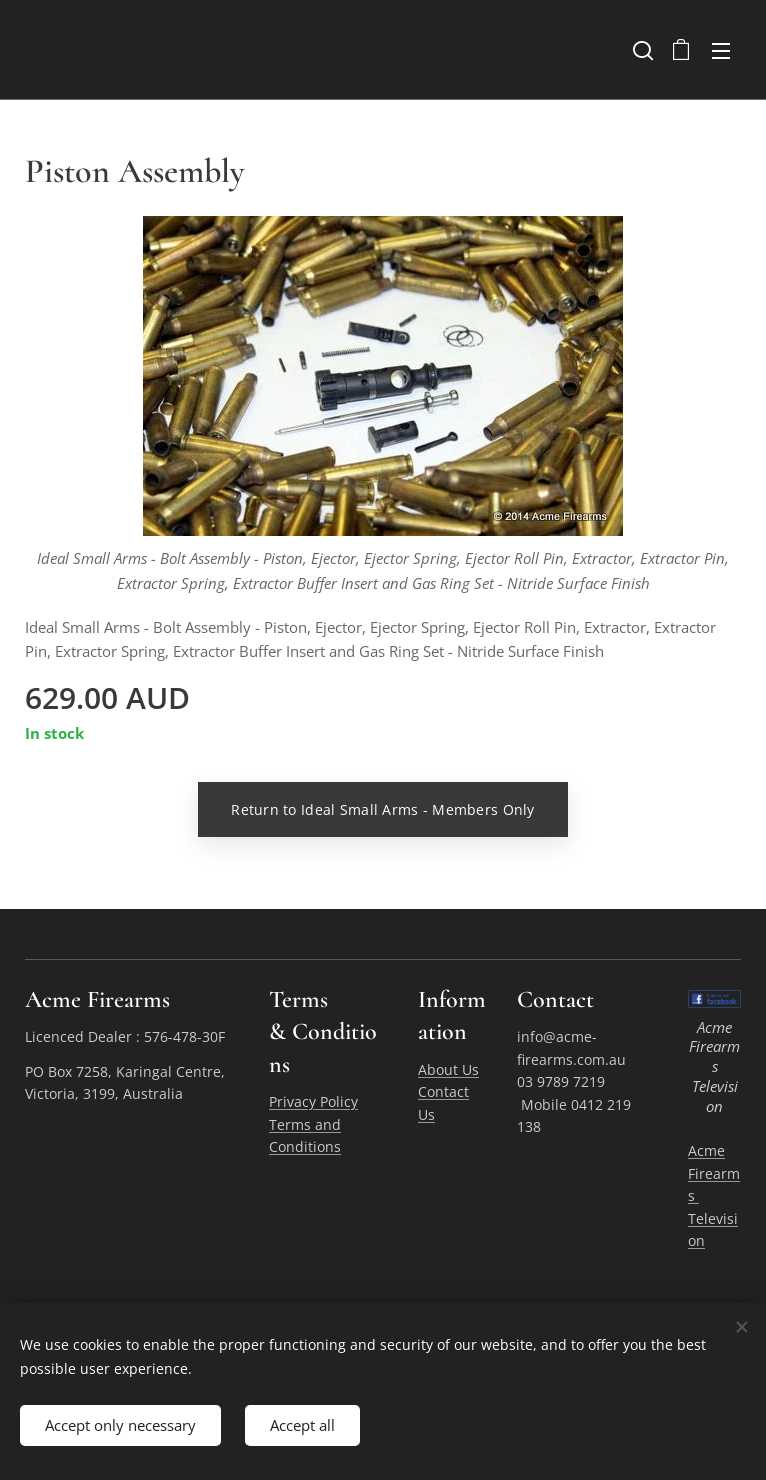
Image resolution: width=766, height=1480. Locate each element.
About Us (448, 1069)
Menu (721, 51)
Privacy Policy (313, 1101)
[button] (641, 50)
